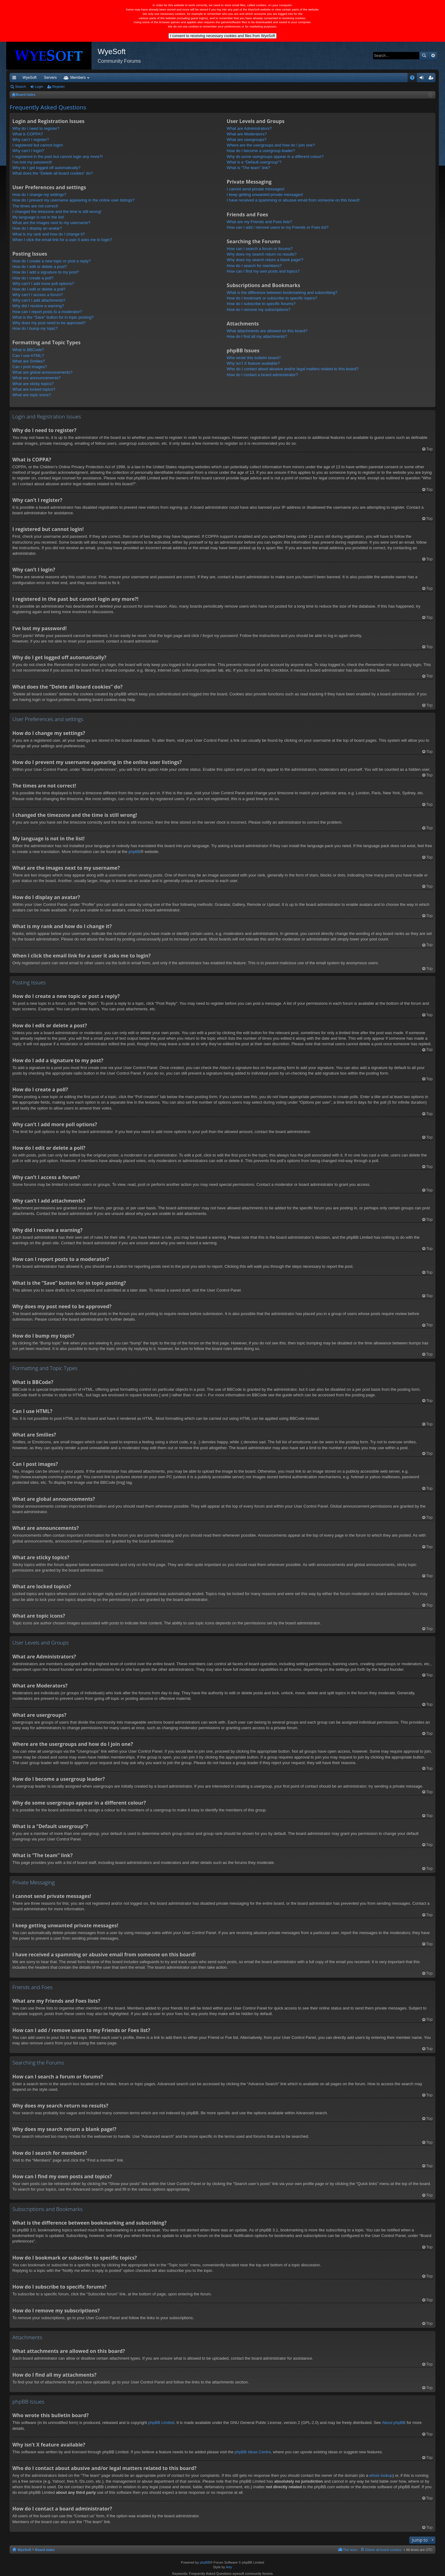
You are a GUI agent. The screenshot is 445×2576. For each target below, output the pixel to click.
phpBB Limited (161, 2422)
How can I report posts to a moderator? (47, 311)
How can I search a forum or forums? (260, 248)
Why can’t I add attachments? (38, 300)
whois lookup (380, 2475)
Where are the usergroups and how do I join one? (271, 145)
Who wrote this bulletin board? (254, 357)
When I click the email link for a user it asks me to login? (62, 239)
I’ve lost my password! (32, 162)
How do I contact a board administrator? (262, 374)
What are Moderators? (247, 134)
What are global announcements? (42, 372)
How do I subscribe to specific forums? (261, 303)
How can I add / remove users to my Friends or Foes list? (277, 227)
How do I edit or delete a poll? (39, 289)
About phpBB (394, 2422)
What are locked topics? (33, 389)
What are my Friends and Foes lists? (259, 221)
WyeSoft (29, 77)
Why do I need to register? (35, 128)
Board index (45, 2550)
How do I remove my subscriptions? (258, 309)
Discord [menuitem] (84, 77)
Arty (229, 2567)
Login (39, 86)
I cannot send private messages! (256, 189)
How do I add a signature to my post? (45, 272)
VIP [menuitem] (67, 77)
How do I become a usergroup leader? (261, 150)
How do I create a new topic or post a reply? (51, 261)
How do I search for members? (254, 265)
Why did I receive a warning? (38, 305)
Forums (109, 77)
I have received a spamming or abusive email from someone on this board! (293, 200)
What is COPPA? (27, 134)
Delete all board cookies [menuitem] (383, 2550)
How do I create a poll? (32, 278)
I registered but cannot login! (37, 145)
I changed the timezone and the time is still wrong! (56, 211)
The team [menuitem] (350, 2550)
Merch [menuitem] (379, 77)
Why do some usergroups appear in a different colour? (275, 156)
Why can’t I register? (30, 139)
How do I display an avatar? (37, 228)
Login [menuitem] (423, 78)
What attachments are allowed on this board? (267, 331)
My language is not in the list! (38, 217)
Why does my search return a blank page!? (265, 259)
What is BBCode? (28, 349)
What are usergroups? (247, 139)
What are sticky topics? (33, 383)
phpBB (135, 851)
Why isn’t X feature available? (253, 363)
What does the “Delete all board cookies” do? (52, 173)
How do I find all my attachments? (257, 336)
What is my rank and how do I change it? (48, 234)
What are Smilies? (28, 361)
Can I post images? (29, 366)
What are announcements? (36, 378)
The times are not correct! (35, 206)
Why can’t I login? (28, 150)
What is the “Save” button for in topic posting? (53, 317)
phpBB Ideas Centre (253, 2452)
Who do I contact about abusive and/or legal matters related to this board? (292, 369)
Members (137, 77)
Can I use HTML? (28, 355)
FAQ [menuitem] (414, 78)
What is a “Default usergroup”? (254, 162)
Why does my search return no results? (262, 254)
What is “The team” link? (248, 167)
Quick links (15, 78)
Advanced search (433, 55)
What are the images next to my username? (51, 222)
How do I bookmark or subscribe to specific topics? (272, 298)
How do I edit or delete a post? (39, 266)
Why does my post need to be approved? (49, 322)
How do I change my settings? (39, 194)
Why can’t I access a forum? (37, 294)
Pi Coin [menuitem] (398, 77)
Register (58, 86)
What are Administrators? (249, 128)
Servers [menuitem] (50, 77)
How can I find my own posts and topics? (263, 271)
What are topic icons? (31, 395)
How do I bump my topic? (35, 328)
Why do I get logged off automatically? (46, 167)
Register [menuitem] (432, 78)
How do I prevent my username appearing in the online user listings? (73, 200)
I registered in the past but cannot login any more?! (57, 156)
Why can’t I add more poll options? (43, 283)
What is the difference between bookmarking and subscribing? (282, 292)
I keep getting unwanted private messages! (265, 194)
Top (429, 449)
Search (424, 55)
